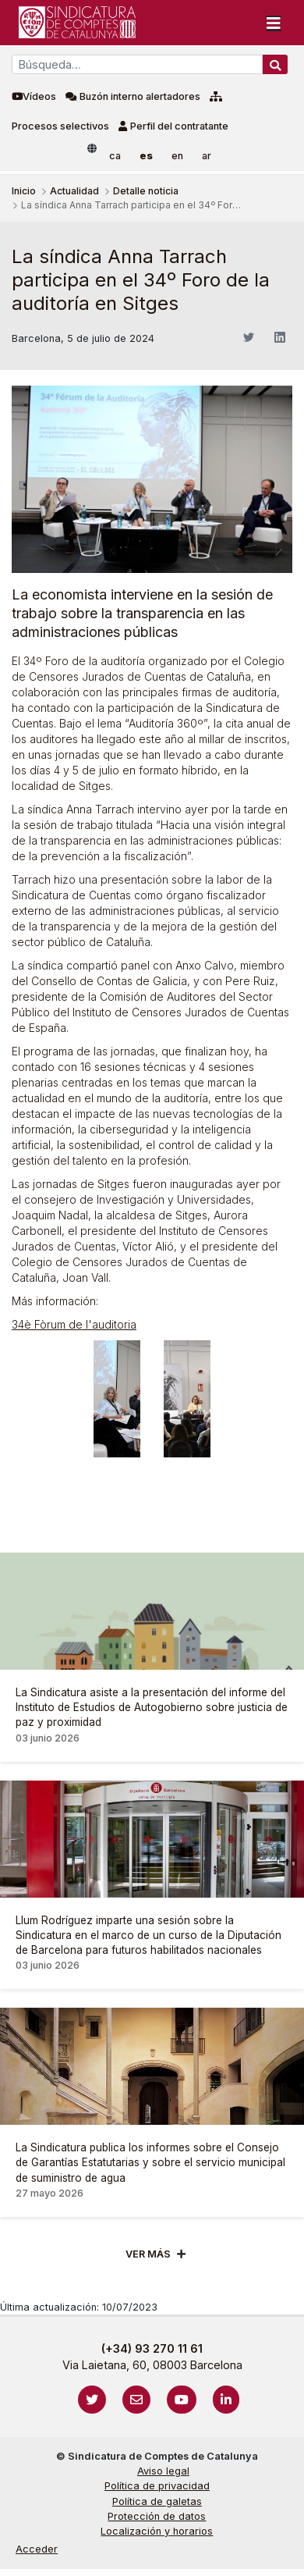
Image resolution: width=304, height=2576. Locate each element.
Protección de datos (157, 2516)
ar (206, 156)
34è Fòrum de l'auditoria (74, 1324)
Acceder (37, 2549)
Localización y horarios (157, 2531)
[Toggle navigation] (274, 22)
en (177, 156)
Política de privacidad (157, 2486)
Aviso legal (163, 2471)
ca (115, 156)
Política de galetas (157, 2501)
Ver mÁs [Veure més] (148, 2254)
